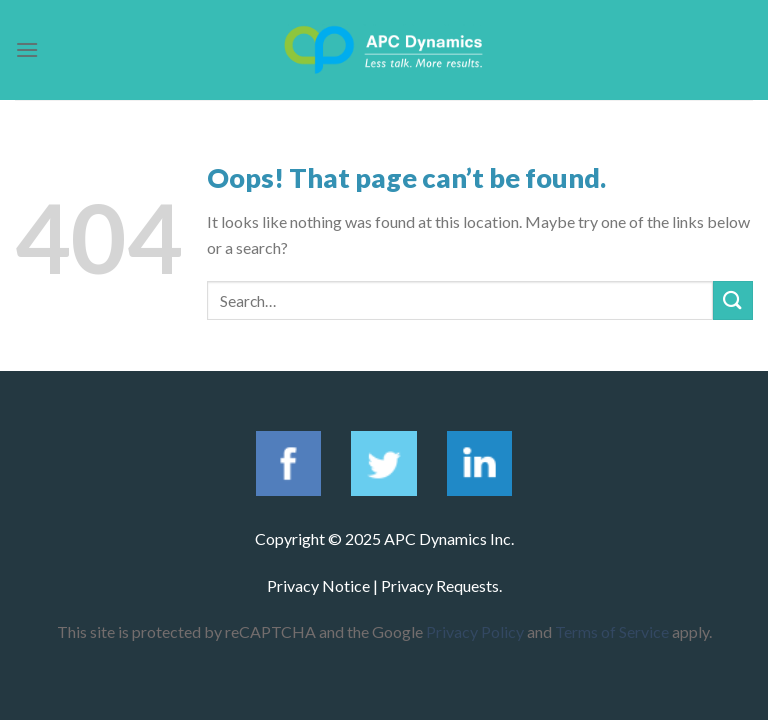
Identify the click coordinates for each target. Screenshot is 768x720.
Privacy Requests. (441, 585)
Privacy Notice (318, 585)
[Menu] (27, 49)
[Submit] (733, 300)
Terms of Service (612, 631)
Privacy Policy (475, 631)
